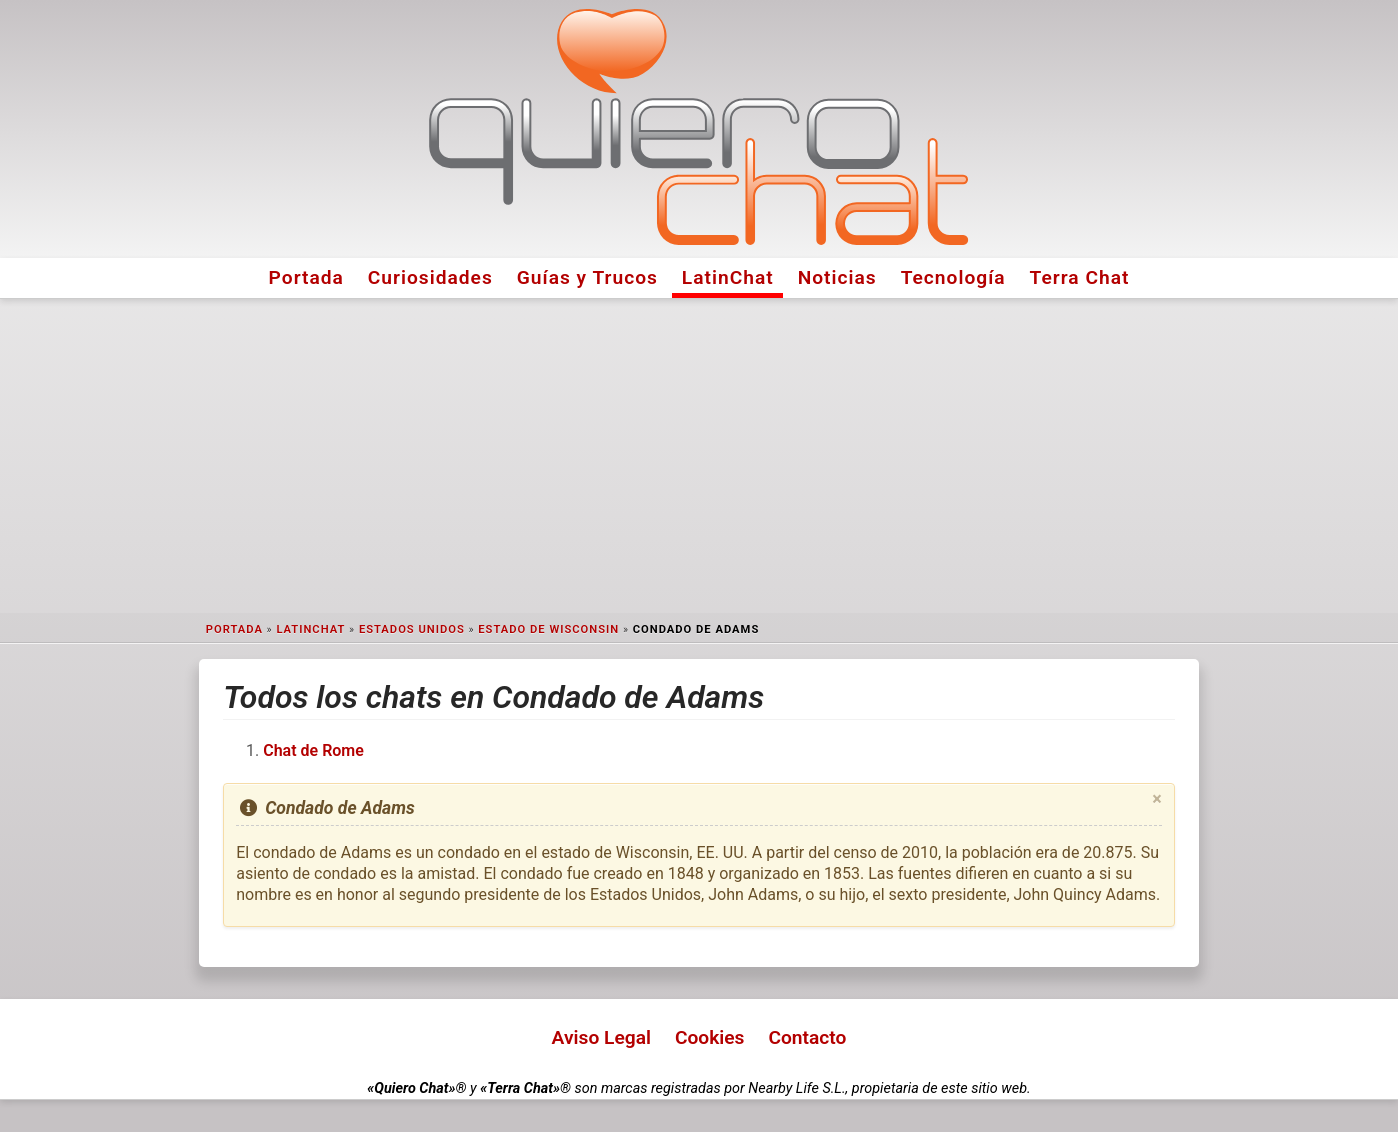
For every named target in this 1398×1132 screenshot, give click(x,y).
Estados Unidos (412, 629)
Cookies (710, 1037)
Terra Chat (1080, 277)
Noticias (837, 277)
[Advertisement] (699, 456)
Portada (306, 277)
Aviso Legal (601, 1037)
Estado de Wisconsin (548, 629)
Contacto (807, 1037)
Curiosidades (430, 277)
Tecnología (953, 277)
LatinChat (728, 277)
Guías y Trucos (587, 277)
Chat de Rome (313, 750)
